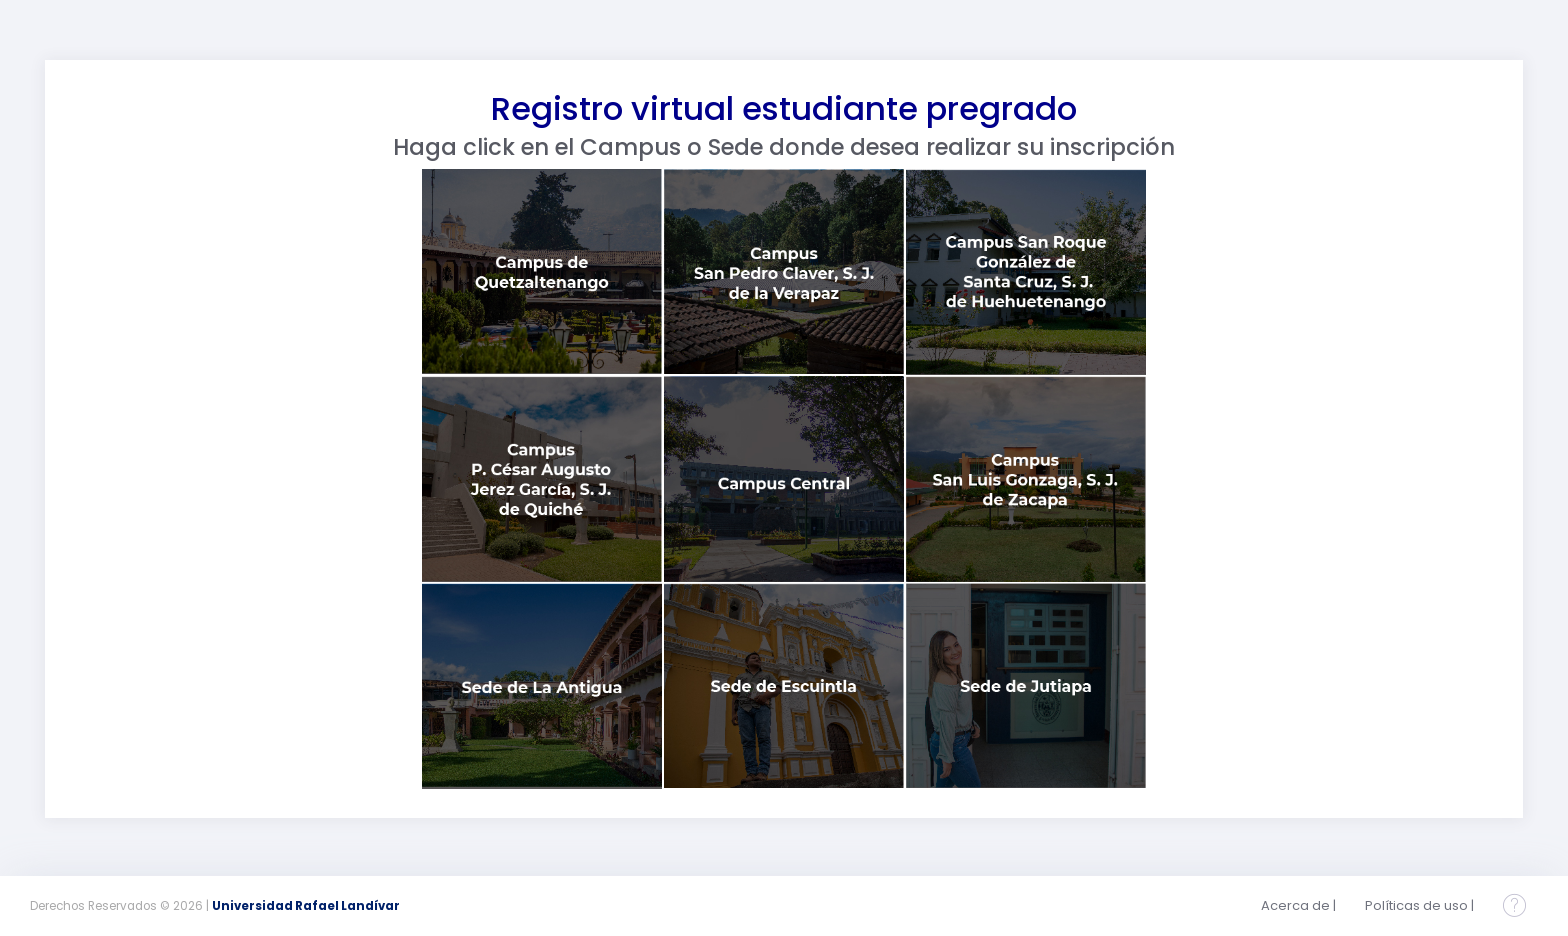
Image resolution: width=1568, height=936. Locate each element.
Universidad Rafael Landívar (306, 906)
